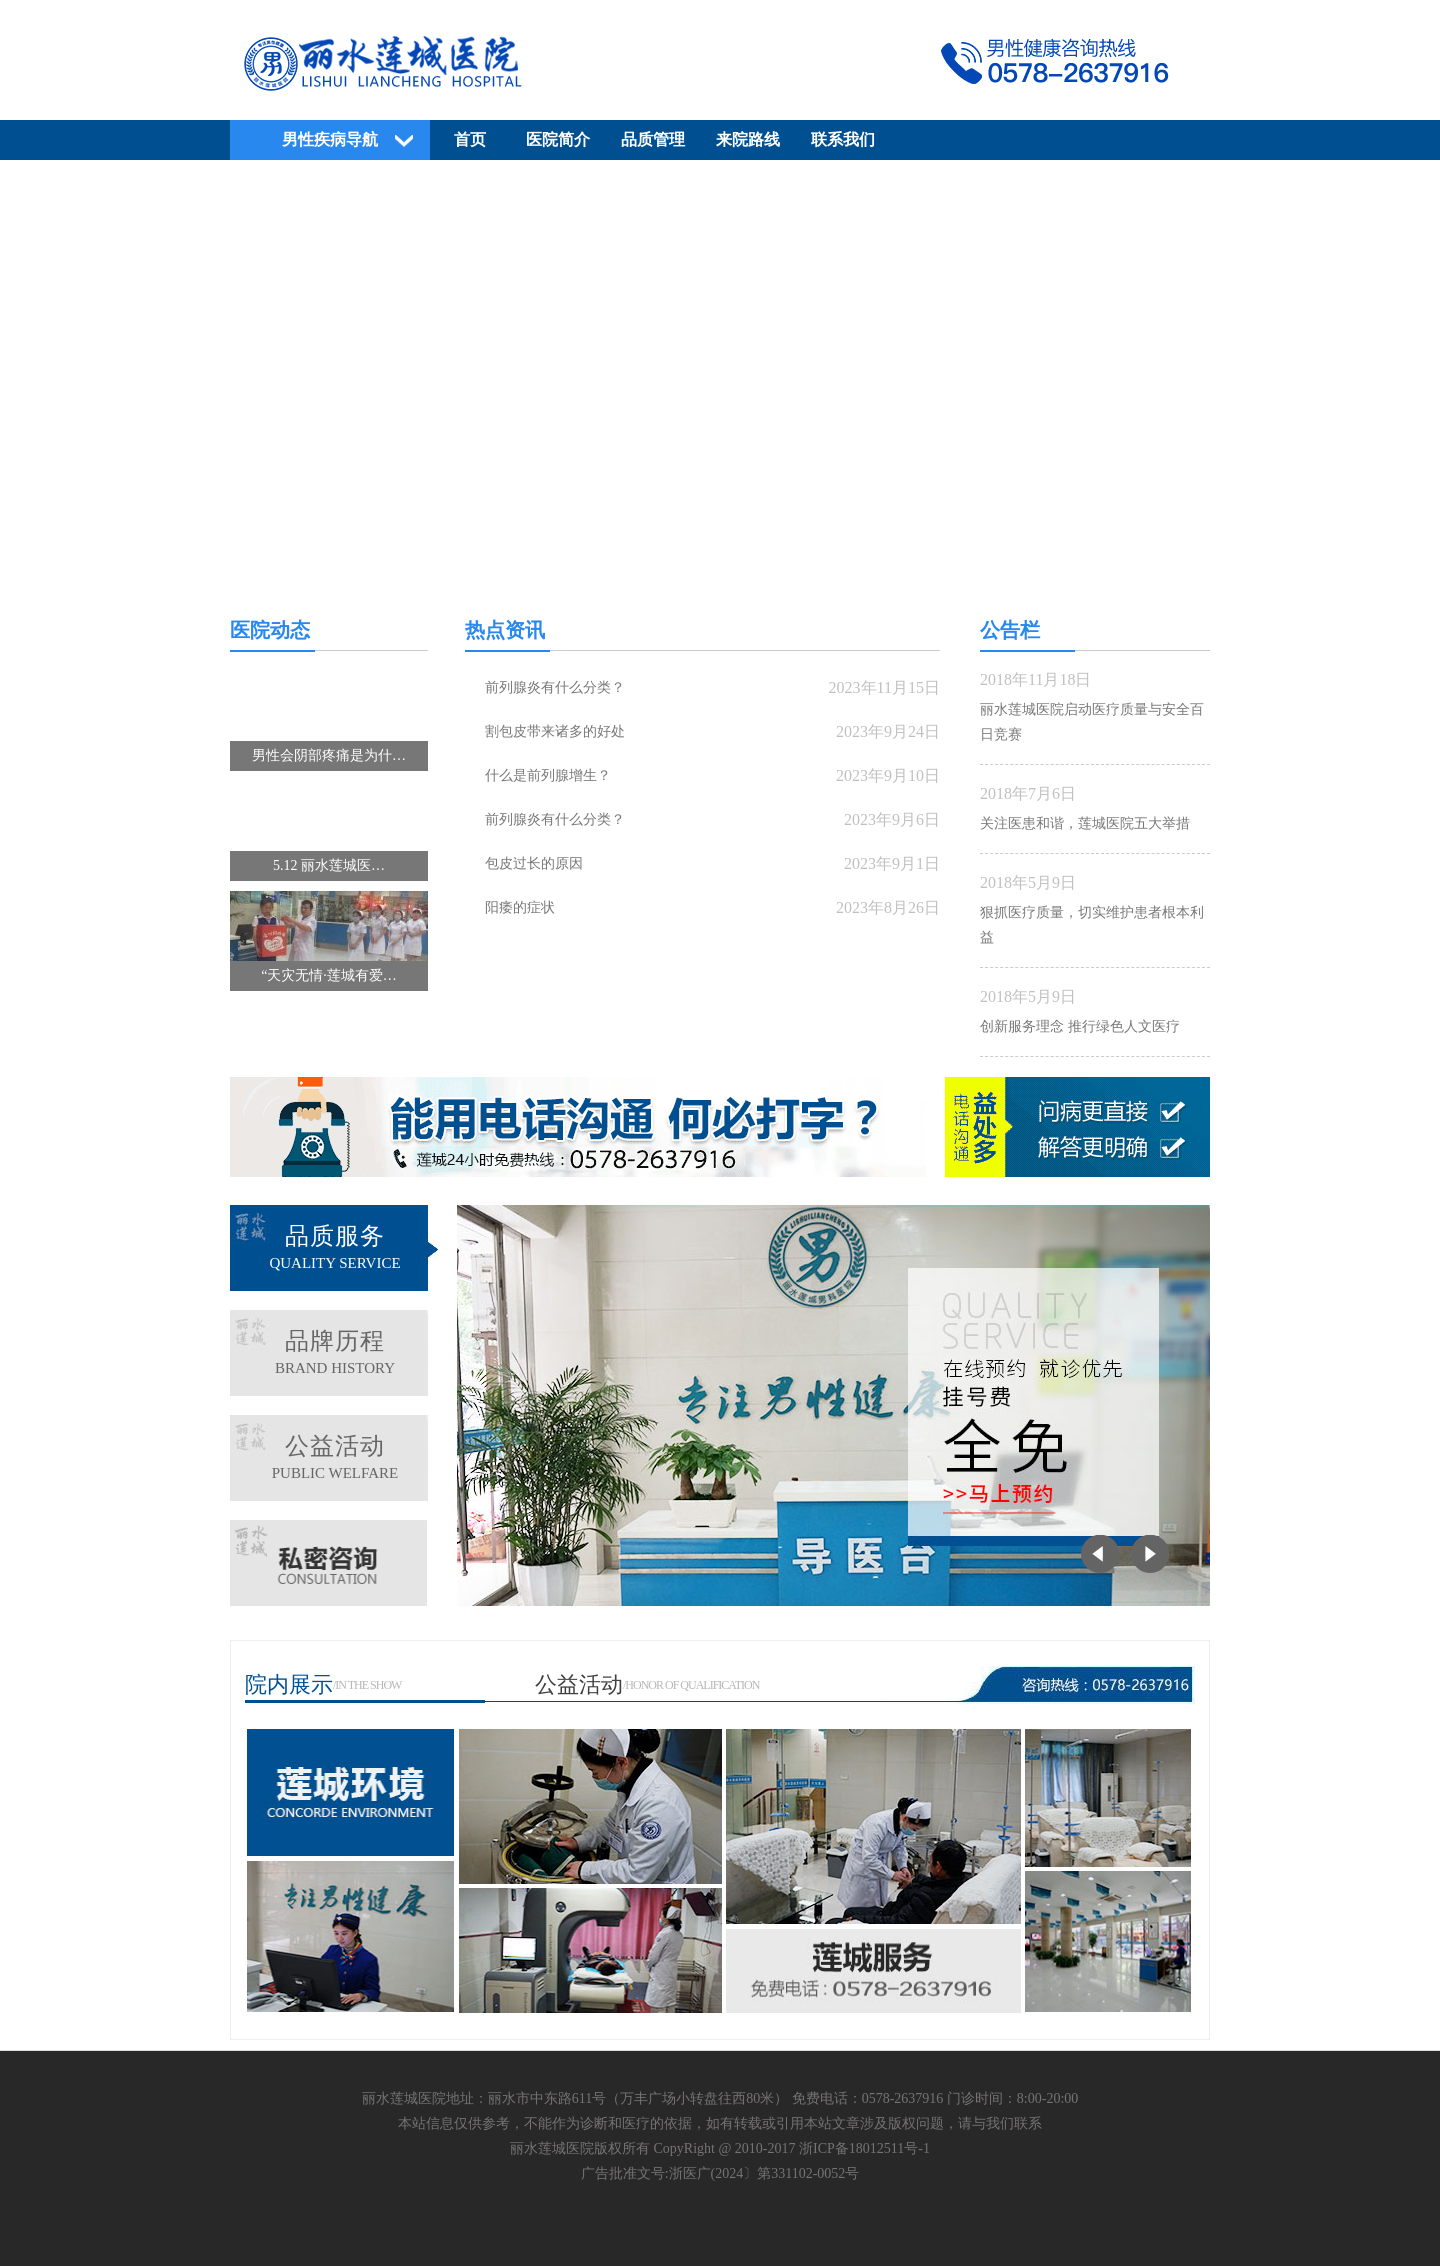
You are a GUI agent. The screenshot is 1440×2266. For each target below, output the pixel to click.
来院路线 (748, 139)
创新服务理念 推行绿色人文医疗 (1080, 1026)
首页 (470, 139)
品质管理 (653, 139)
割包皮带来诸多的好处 (555, 731)
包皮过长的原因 (534, 863)
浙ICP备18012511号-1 (864, 2148)
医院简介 (558, 139)
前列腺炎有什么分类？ (555, 687)
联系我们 (843, 139)
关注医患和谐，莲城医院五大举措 (1085, 823)
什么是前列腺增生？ (548, 775)
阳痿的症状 (520, 907)
